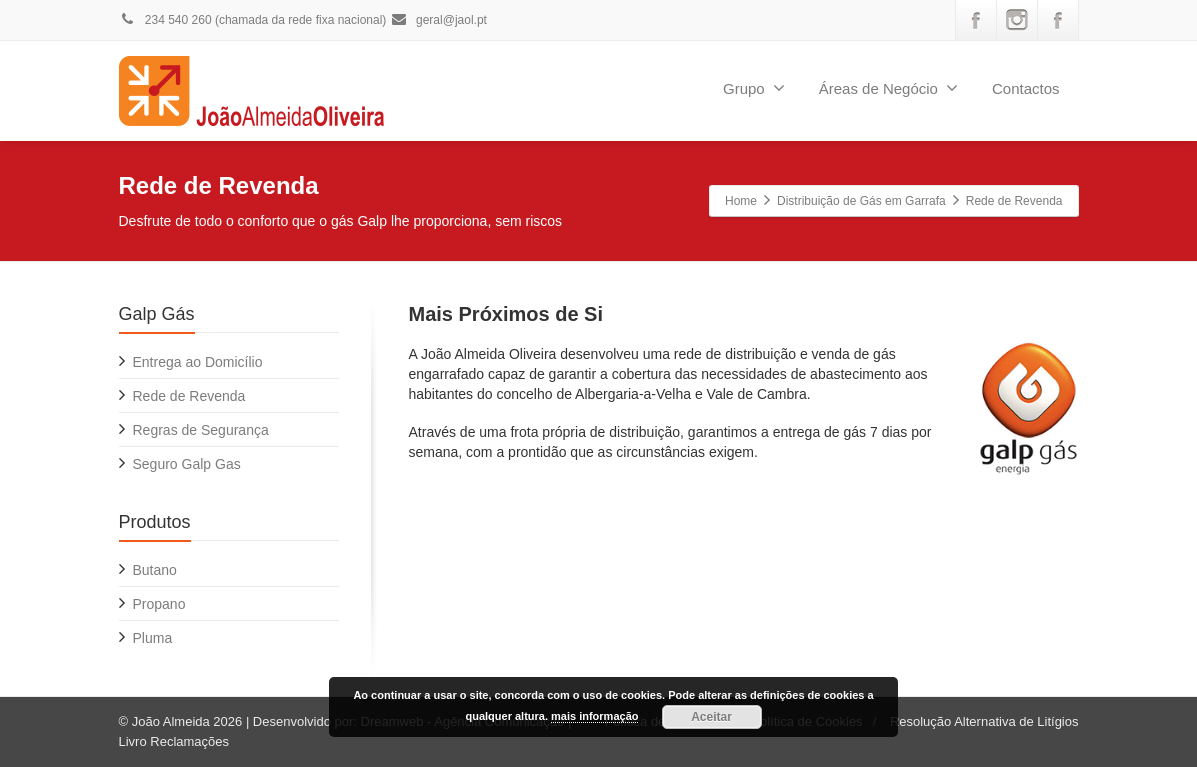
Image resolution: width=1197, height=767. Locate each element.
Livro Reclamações (174, 741)
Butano (155, 570)
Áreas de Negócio (888, 88)
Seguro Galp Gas (187, 464)
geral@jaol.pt (438, 20)
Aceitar (711, 717)
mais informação (594, 716)
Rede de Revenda (189, 396)
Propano (159, 604)
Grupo (754, 88)
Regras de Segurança (201, 430)
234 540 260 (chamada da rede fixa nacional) (253, 20)
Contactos (1026, 88)
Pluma (153, 638)
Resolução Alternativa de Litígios (984, 721)
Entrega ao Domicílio (198, 362)
